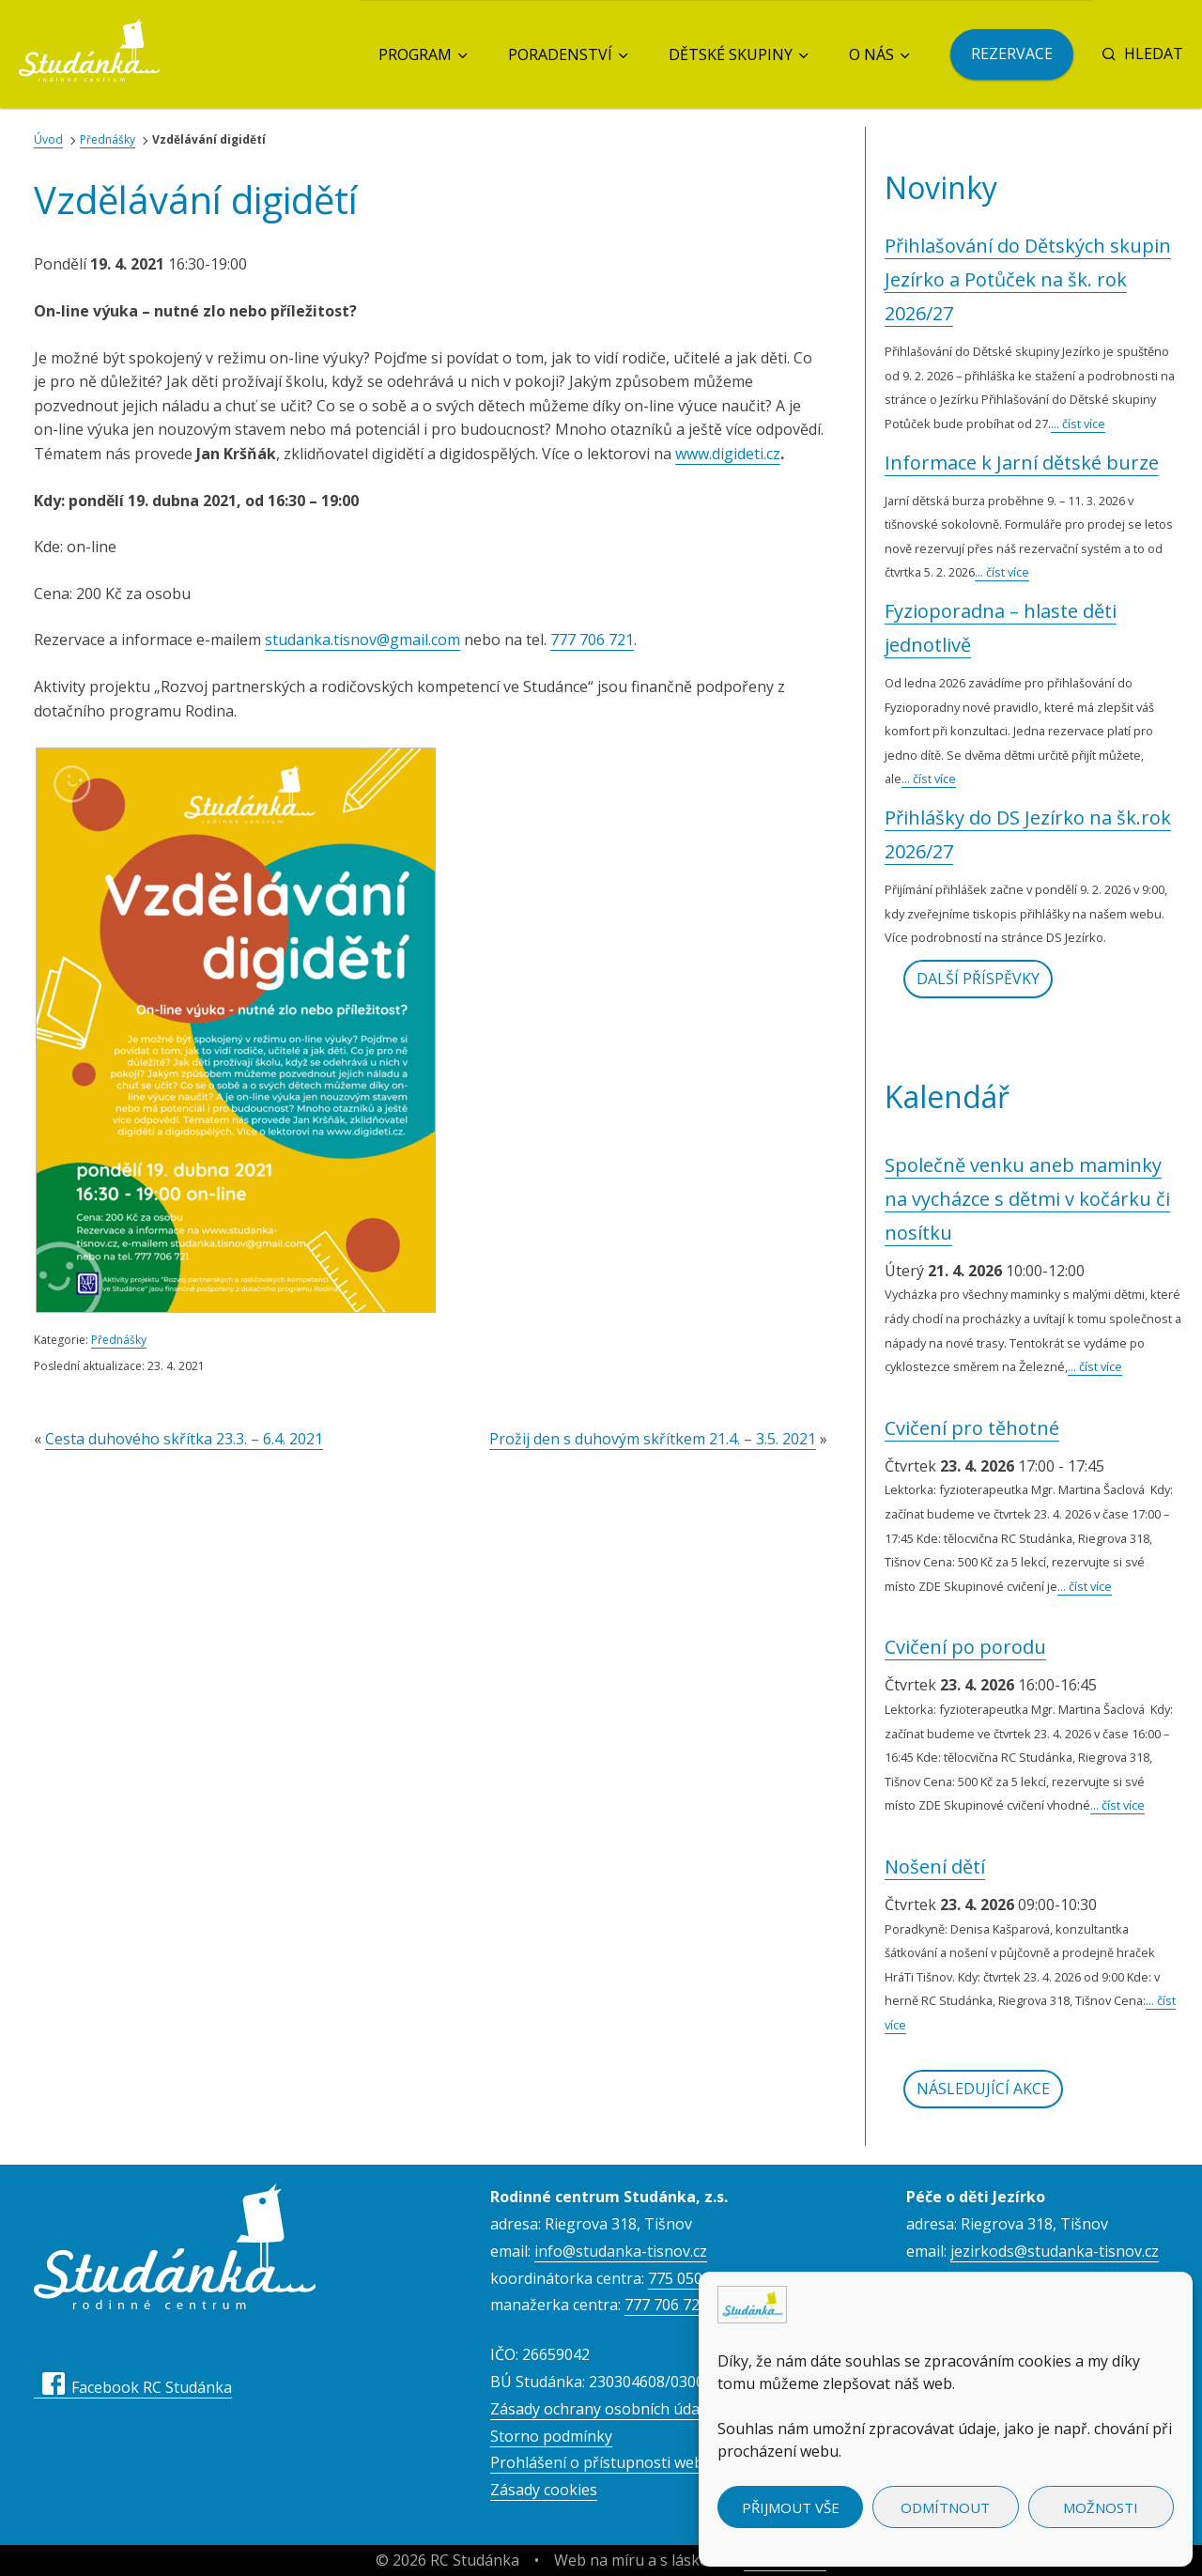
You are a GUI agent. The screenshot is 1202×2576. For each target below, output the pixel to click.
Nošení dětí (935, 1866)
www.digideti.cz (727, 453)
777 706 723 (666, 2304)
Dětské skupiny (731, 54)
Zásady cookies (543, 2489)
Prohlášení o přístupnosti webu (601, 2462)
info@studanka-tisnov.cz (620, 2251)
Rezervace (1012, 53)
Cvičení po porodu (965, 1646)
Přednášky (107, 139)
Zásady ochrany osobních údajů (601, 2409)
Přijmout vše (791, 2507)
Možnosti (1100, 2507)
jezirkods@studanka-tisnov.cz (1054, 2251)
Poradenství (560, 54)
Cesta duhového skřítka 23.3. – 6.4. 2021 (184, 1438)
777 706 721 (592, 639)
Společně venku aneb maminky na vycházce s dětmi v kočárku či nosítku (1027, 1198)
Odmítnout (945, 2507)
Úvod (48, 139)
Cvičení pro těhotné (972, 1428)
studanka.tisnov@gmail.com (362, 639)
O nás (871, 54)
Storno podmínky (551, 2436)
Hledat (1142, 53)
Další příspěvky (978, 978)
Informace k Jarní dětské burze (1022, 462)
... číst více (1078, 423)
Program (415, 54)
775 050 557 (690, 2278)
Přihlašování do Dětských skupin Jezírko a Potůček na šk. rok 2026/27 (1028, 279)
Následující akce (983, 2088)
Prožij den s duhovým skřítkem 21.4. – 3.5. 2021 (652, 1438)
